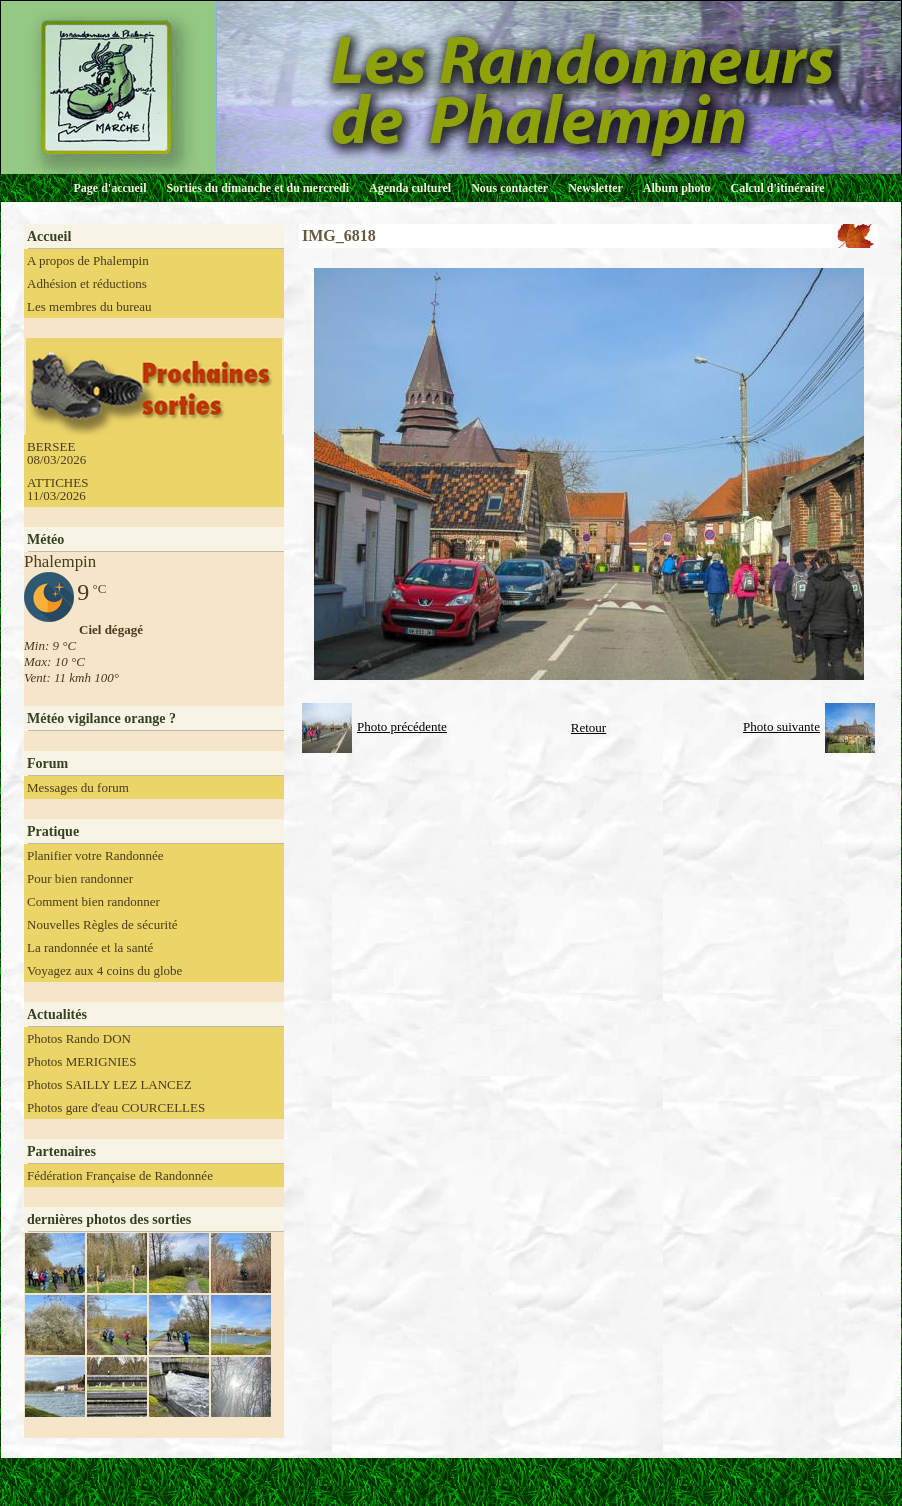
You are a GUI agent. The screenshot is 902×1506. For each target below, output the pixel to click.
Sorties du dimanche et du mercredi (257, 188)
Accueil (49, 236)
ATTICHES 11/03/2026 (57, 489)
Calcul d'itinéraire (777, 188)
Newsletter (595, 188)
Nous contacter (509, 188)
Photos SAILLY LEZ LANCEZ (109, 1084)
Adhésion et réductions (87, 283)
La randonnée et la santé (90, 947)
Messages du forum (78, 787)
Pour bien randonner (80, 878)
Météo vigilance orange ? (101, 718)
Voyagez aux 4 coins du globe (104, 970)
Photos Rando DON (79, 1038)
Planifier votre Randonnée (95, 855)
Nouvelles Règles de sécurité (102, 924)
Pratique (53, 831)
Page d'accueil (110, 188)
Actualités (57, 1014)
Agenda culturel (410, 188)
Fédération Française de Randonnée (120, 1175)
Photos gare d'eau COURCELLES (116, 1107)
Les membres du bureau (89, 306)
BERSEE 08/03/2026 (56, 453)
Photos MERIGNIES (81, 1061)
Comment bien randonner (93, 901)
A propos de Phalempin (88, 260)
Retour (588, 727)
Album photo (677, 188)
